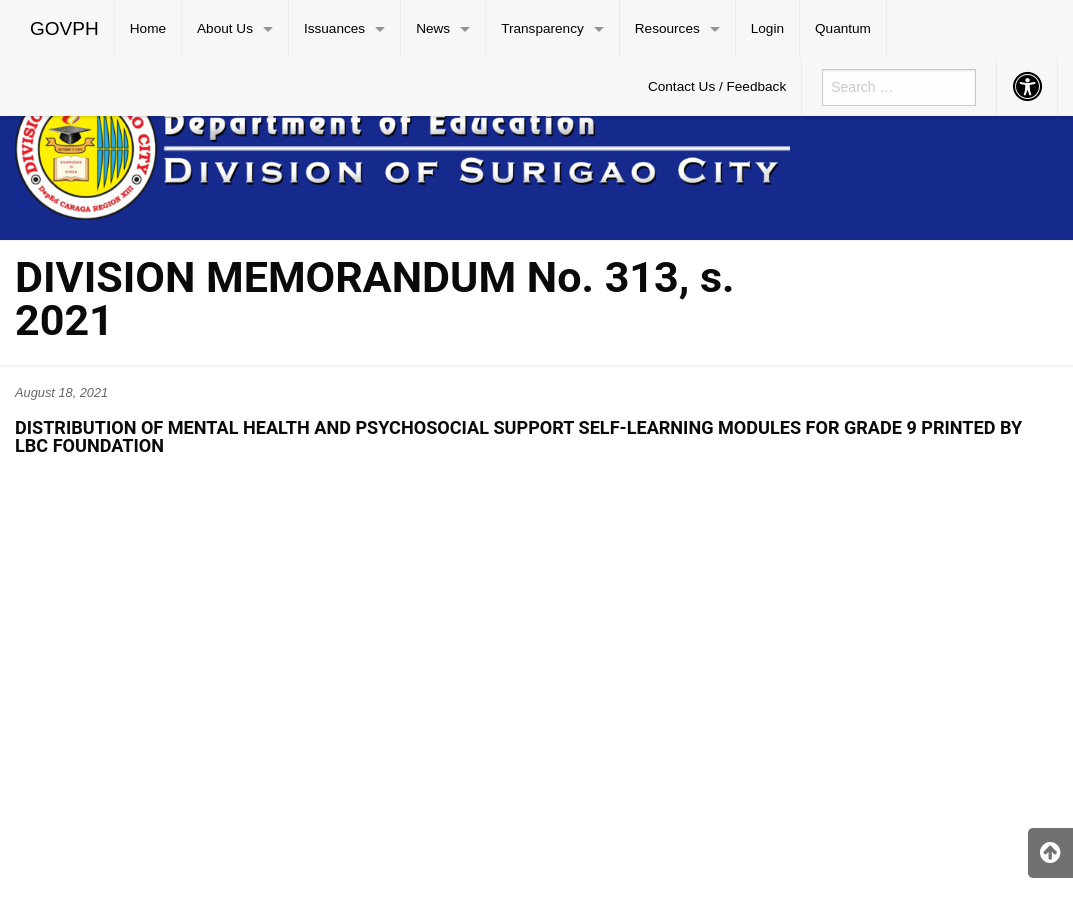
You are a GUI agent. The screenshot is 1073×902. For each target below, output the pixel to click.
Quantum (843, 28)
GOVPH (64, 28)
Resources (667, 28)
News (433, 28)
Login (767, 28)
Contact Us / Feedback (717, 86)
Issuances (334, 28)
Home (148, 28)
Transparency (542, 28)
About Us (225, 28)
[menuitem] (65, 29)
